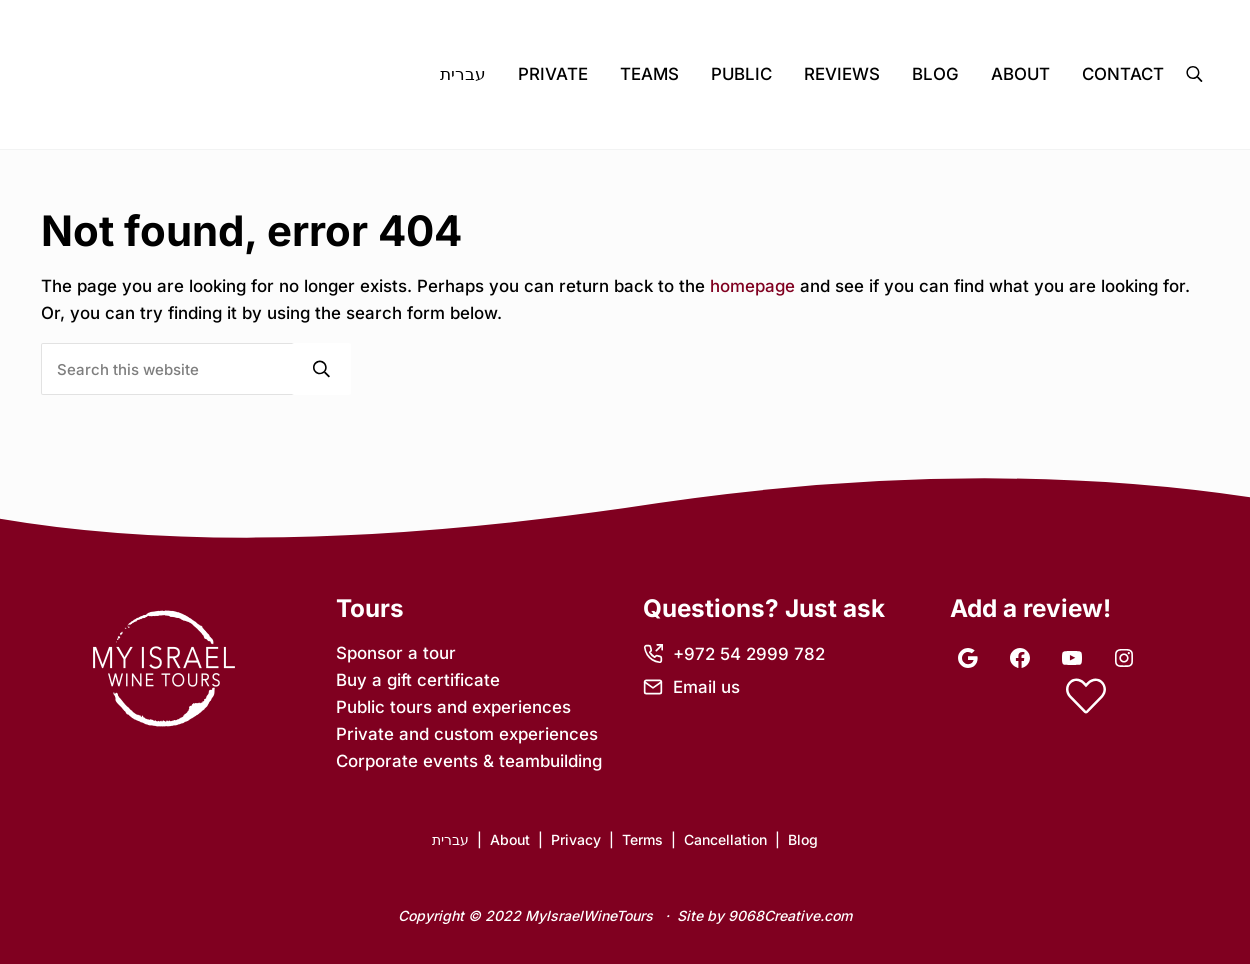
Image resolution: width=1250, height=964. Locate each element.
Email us (706, 687)
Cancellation (725, 839)
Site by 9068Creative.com (764, 915)
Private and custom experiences (467, 734)
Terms (642, 839)
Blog (803, 839)
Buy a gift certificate (418, 680)
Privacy (576, 839)
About (510, 839)
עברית (450, 839)
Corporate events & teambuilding (469, 761)
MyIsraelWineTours (589, 915)
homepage (752, 286)
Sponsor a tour (396, 653)
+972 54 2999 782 (749, 654)
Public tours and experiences (453, 707)
